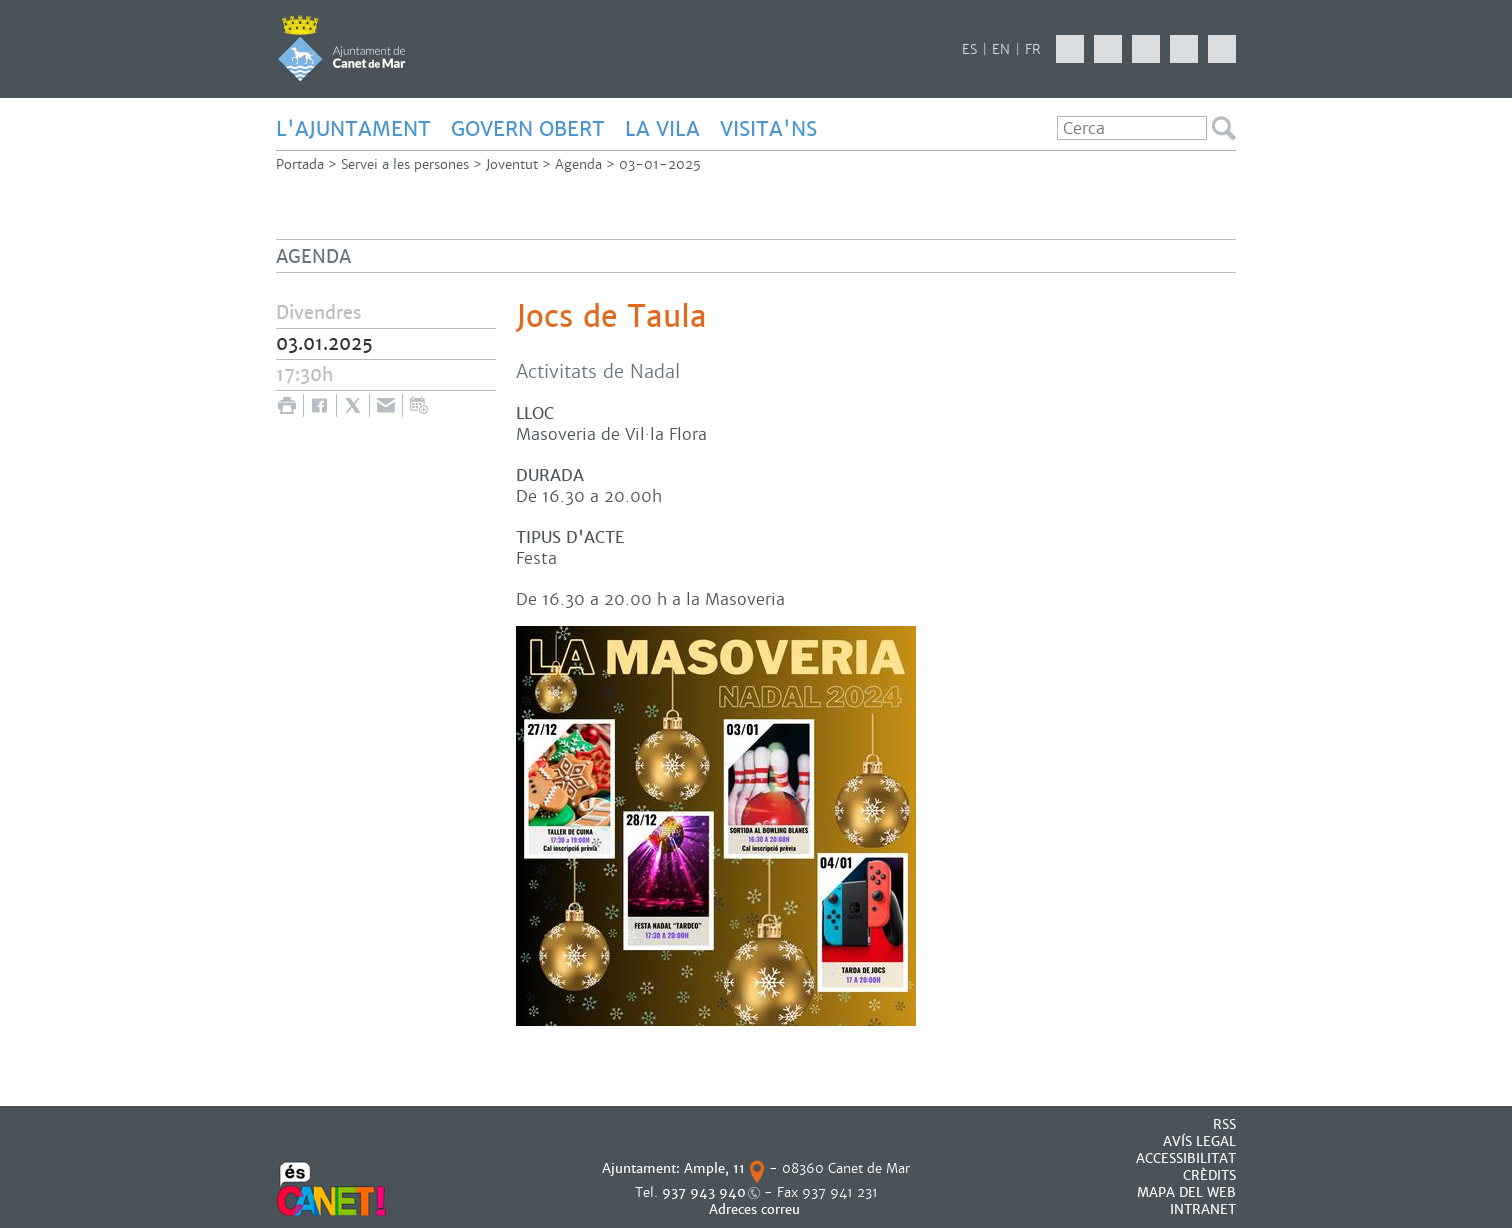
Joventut (512, 164)
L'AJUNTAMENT (353, 129)
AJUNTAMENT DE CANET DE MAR (341, 48)
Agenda (578, 164)
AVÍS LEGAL (1199, 1141)
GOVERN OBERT (528, 129)
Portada (300, 164)
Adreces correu (756, 1209)
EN (1001, 49)
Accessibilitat (1186, 1158)
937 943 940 (704, 1192)
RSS (1224, 1124)
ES (969, 49)
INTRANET (1203, 1209)
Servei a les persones (405, 164)
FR (1033, 49)
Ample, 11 (714, 1168)
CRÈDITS (1209, 1175)
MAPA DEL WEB (1186, 1192)
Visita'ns (768, 129)
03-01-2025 (660, 164)
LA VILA (662, 129)
